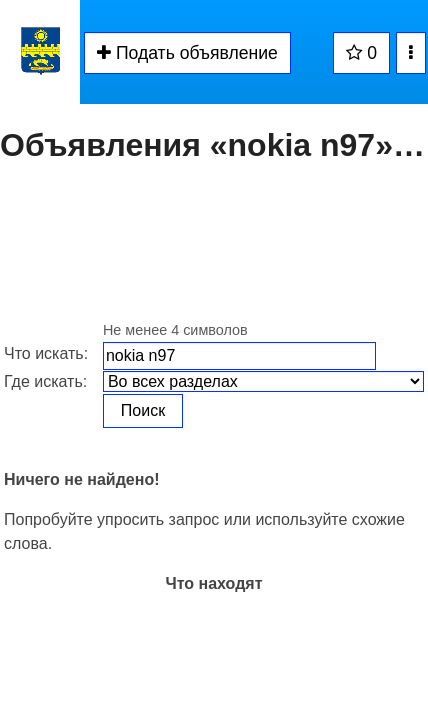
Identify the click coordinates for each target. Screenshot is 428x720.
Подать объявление (187, 53)
